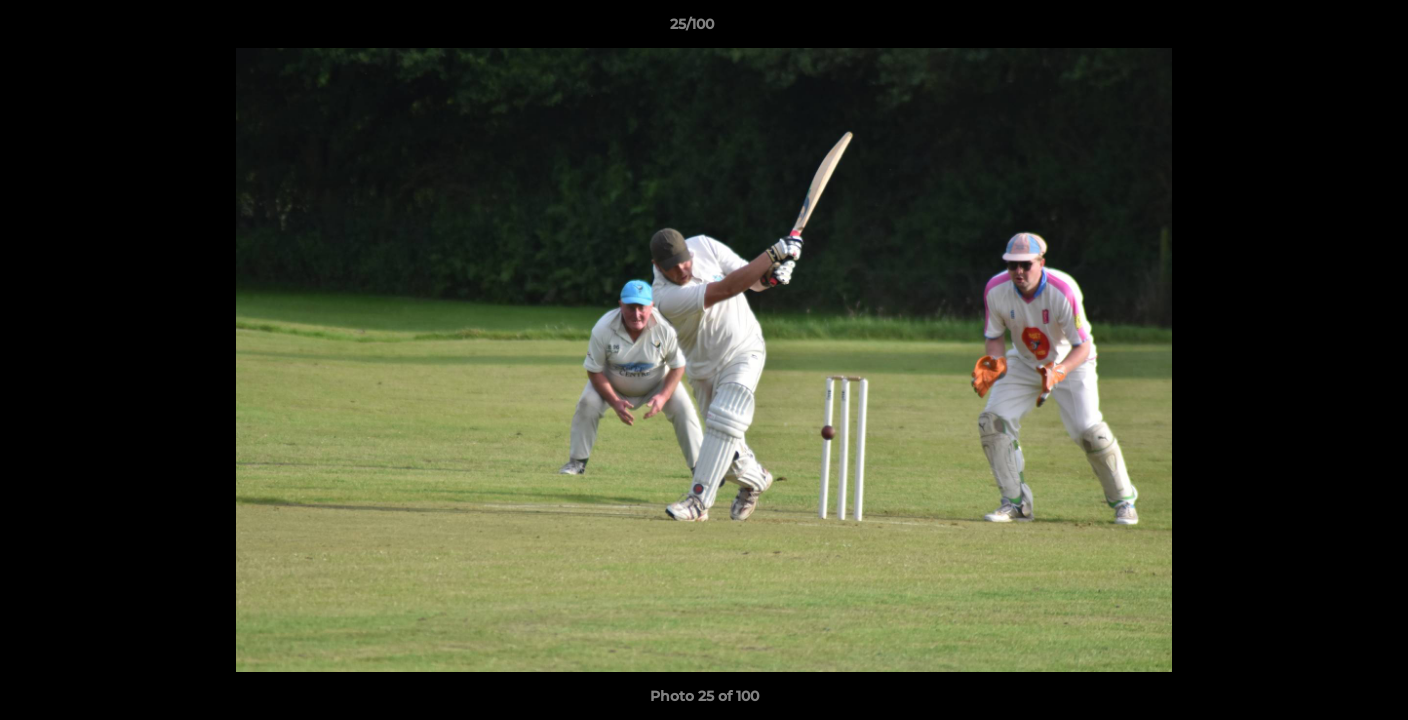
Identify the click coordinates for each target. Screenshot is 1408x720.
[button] (1324, 29)
